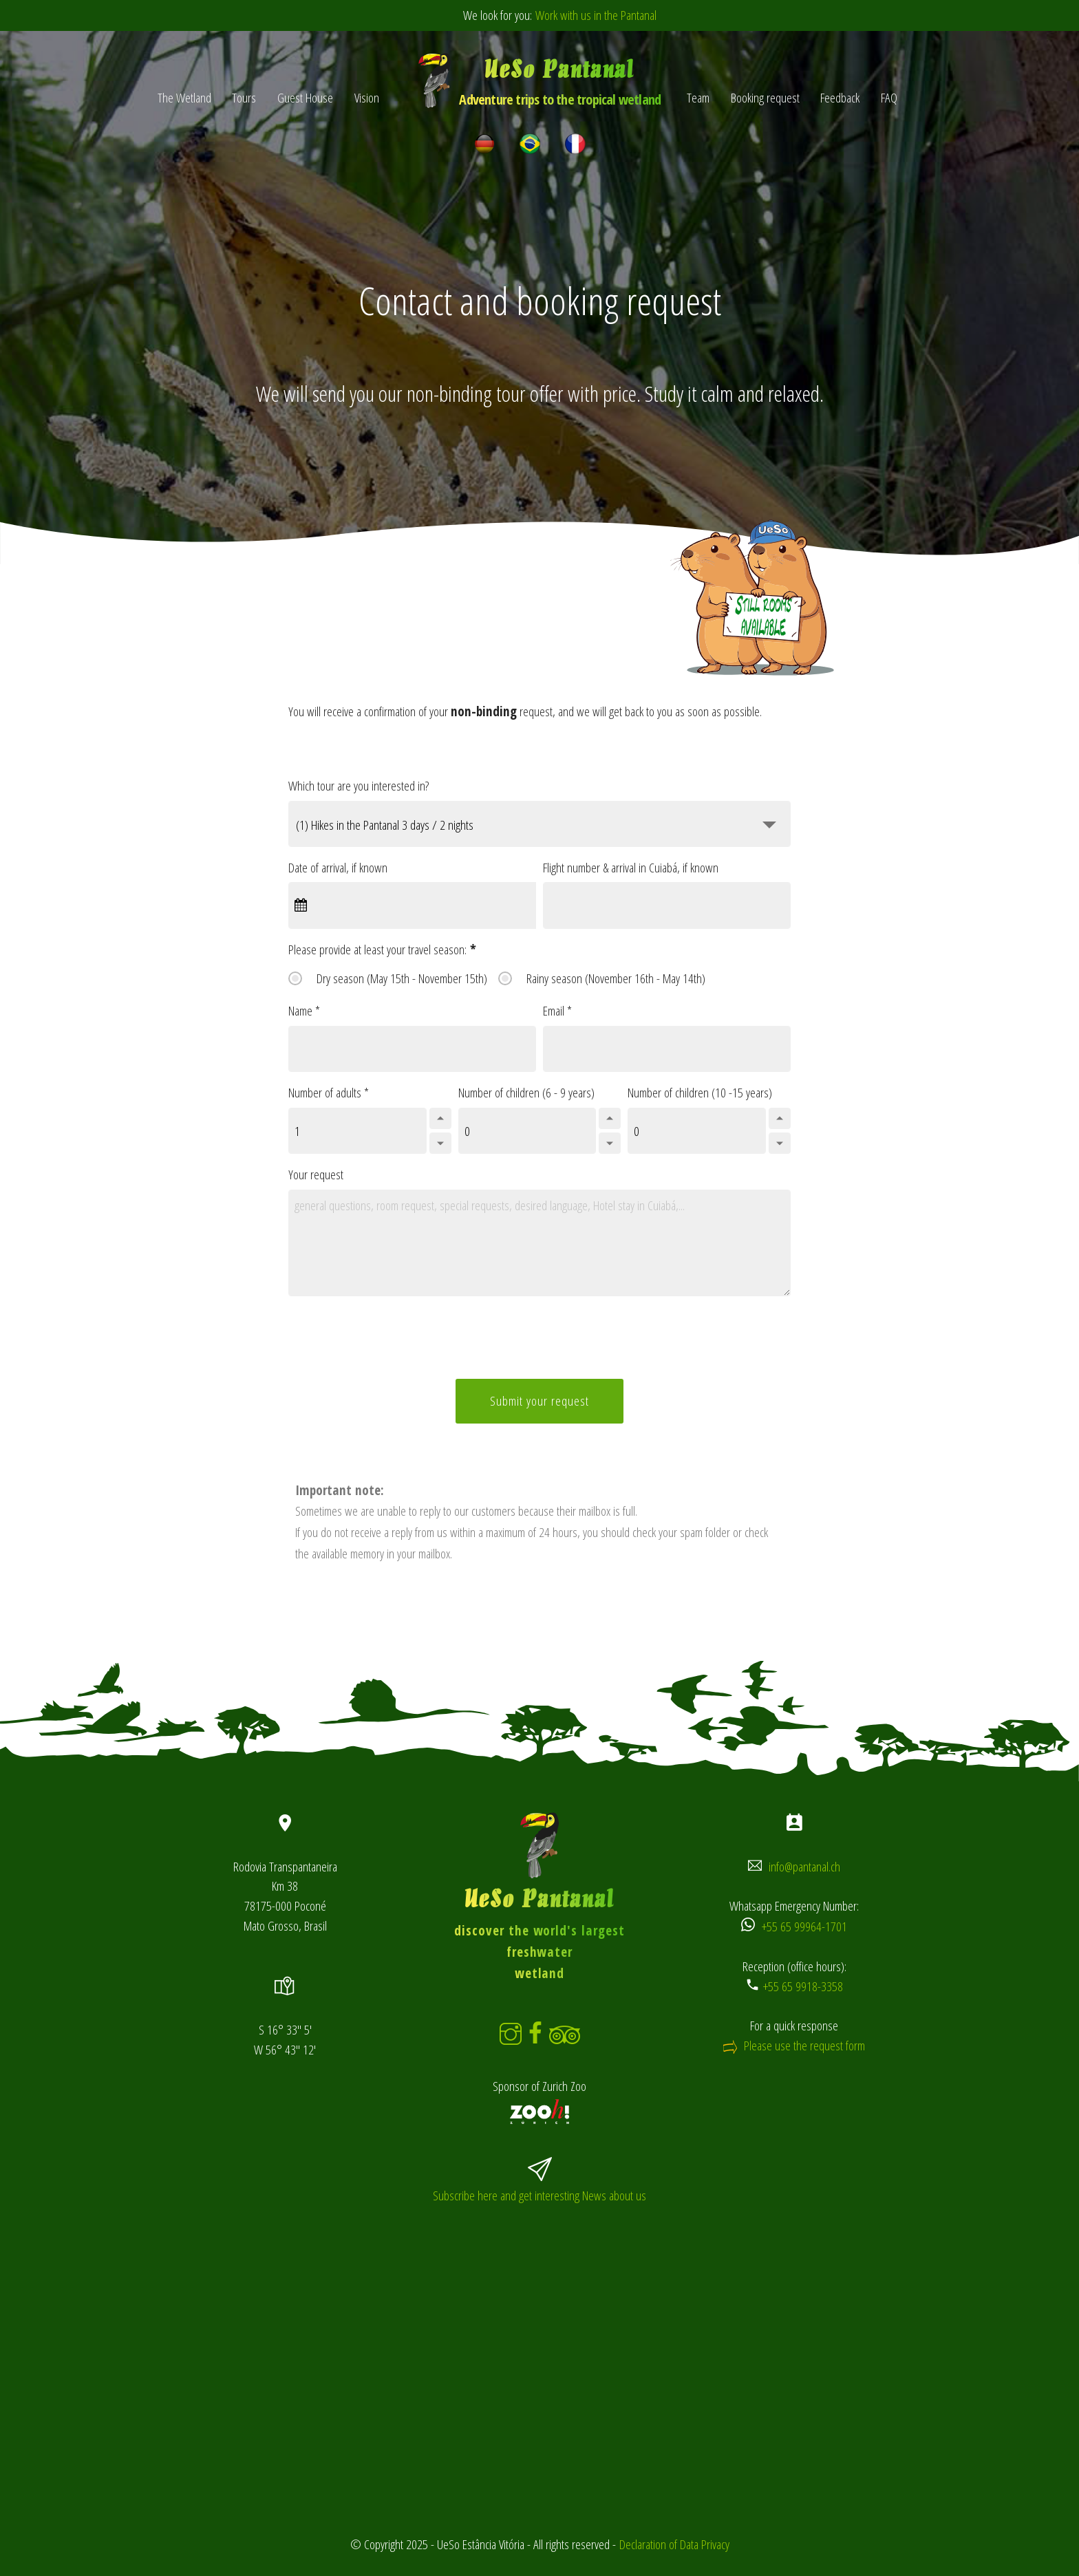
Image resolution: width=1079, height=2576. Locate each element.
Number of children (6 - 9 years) (526, 1092)
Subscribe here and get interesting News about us (539, 2195)
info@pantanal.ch (804, 1866)
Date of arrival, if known (337, 867)
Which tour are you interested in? (358, 785)
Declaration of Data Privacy (674, 2544)
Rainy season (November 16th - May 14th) (615, 978)
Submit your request (539, 1400)
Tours (244, 97)
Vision (366, 97)
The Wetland (184, 97)
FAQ (889, 97)
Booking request (765, 97)
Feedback (839, 97)
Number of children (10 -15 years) (700, 1092)
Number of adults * (328, 1092)
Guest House (305, 97)
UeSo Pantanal (560, 83)
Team (698, 97)
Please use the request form (804, 2045)
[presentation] (546, 1341)
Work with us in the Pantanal (595, 15)
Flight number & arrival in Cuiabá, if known (630, 867)
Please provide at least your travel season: (382, 949)
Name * (304, 1010)
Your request (315, 1174)
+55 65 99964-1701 (804, 1926)
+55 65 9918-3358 (803, 1986)
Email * (557, 1010)
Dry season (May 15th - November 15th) (402, 978)
